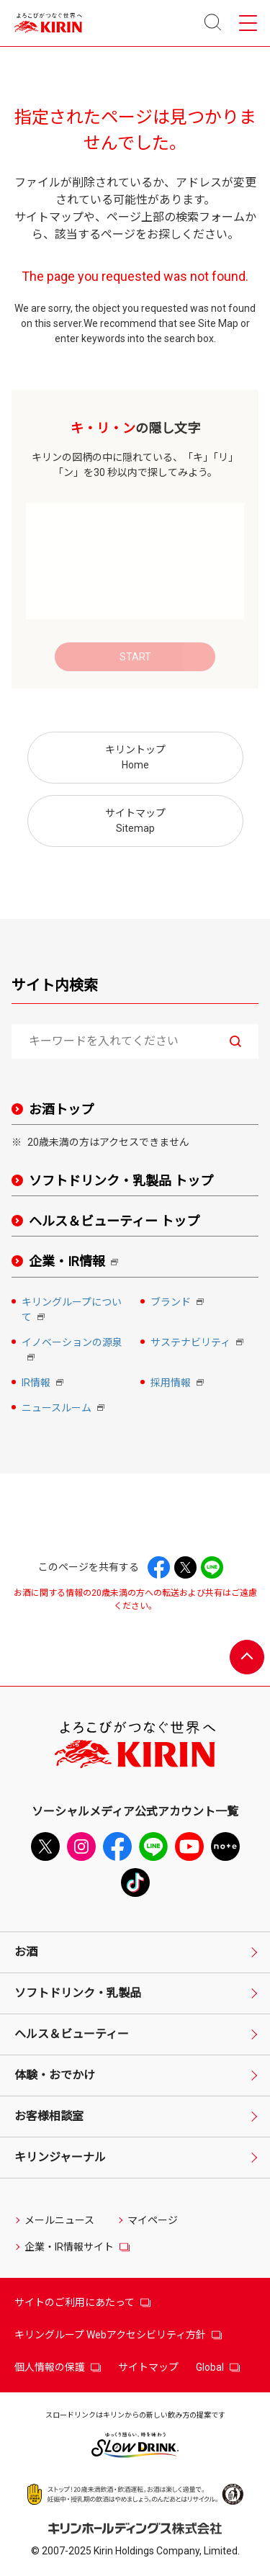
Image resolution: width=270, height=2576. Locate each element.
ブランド (178, 1303)
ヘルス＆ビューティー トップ (114, 1221)
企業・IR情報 (76, 1262)
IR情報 (44, 1384)
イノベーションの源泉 (72, 1351)
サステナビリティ (198, 1343)
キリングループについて (72, 1310)
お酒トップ (61, 1109)
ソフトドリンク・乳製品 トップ (121, 1180)
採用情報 (178, 1384)
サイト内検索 (55, 985)
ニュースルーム (64, 1409)
